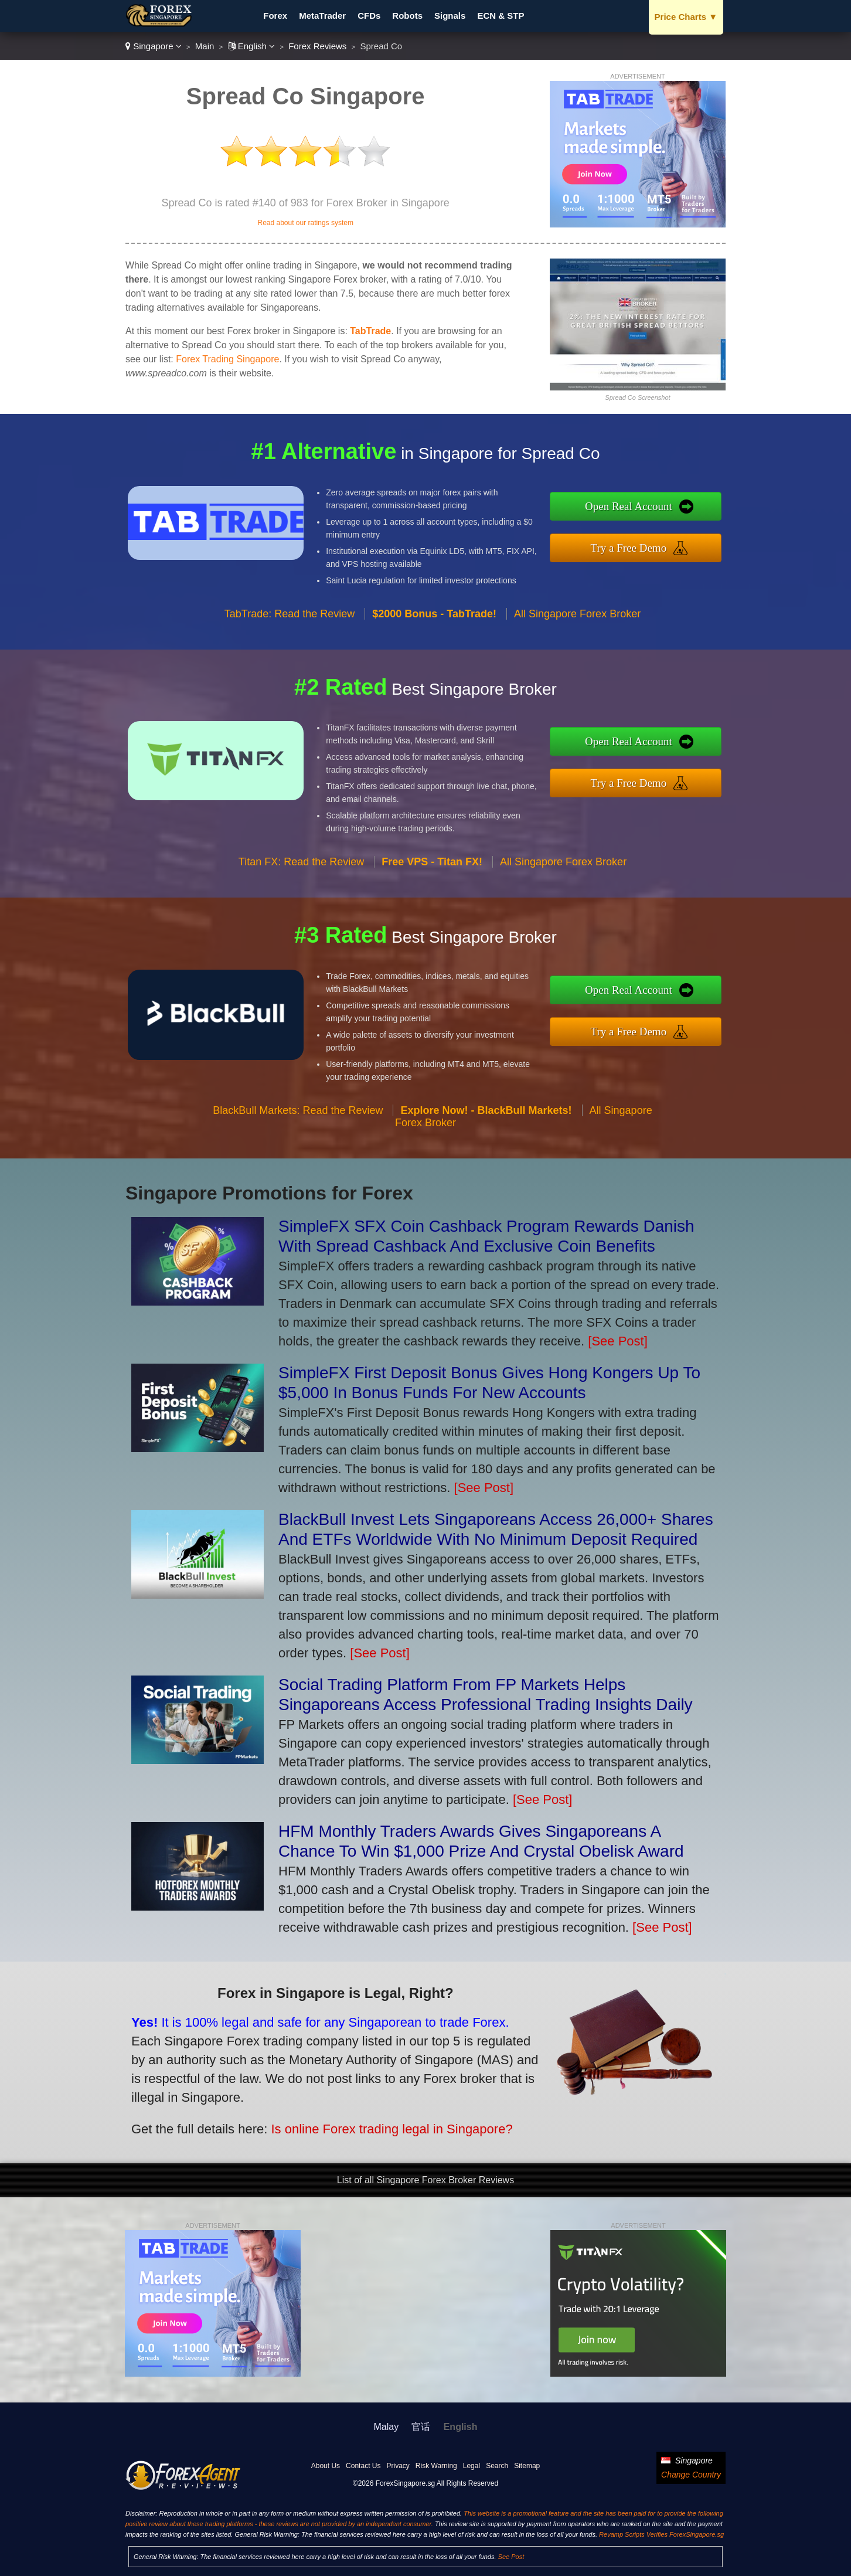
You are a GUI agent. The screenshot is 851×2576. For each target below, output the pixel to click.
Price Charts (686, 17)
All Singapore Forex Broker (577, 664)
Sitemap (527, 2466)
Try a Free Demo (681, 540)
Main (205, 46)
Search (497, 2466)
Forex (275, 16)
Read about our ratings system (305, 223)
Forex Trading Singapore (227, 359)
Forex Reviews (317, 46)
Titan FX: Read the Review (301, 913)
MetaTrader (322, 16)
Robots (407, 16)
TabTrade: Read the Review (289, 664)
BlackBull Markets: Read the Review (298, 1161)
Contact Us (363, 2466)
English (251, 46)
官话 (420, 2427)
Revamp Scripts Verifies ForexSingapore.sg (661, 2534)
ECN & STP (500, 16)
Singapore (153, 46)
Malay (386, 2427)
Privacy (397, 2466)
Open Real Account (681, 513)
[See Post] (618, 1341)
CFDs (369, 16)
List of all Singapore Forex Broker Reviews (425, 2180)
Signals (449, 16)
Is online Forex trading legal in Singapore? (322, 2106)
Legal (471, 2466)
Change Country (691, 2474)
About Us (325, 2466)
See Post (511, 2556)
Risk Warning (436, 2466)
